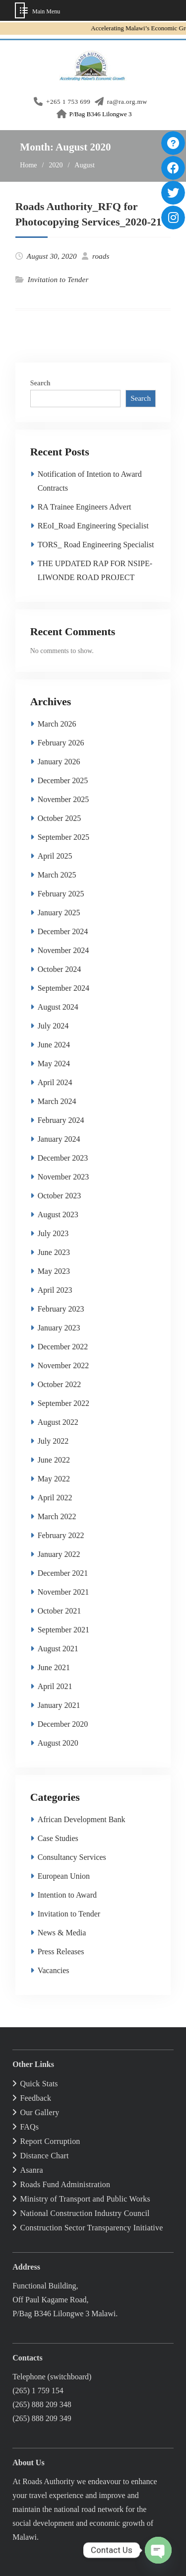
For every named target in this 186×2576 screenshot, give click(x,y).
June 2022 (54, 1460)
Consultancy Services (72, 1857)
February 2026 (61, 742)
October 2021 (59, 1611)
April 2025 (55, 856)
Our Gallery (39, 2112)
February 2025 (61, 893)
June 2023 (54, 1252)
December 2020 (63, 1724)
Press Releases (61, 1951)
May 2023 (54, 1271)
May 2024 (54, 1063)
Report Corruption (50, 2141)
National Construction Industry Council (84, 2213)
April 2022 (55, 1497)
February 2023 (61, 1309)
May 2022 (54, 1478)
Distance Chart (44, 2155)
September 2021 (63, 1629)
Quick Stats (39, 2083)
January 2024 (59, 1139)
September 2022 (63, 1403)
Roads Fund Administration (65, 2184)
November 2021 (63, 1592)
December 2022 (63, 1346)
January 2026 (59, 761)
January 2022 (59, 1554)
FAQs (29, 2127)
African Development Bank (81, 1819)
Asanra (31, 2170)
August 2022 (58, 1422)
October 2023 (59, 1195)
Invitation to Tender (58, 280)
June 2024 (54, 1044)
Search (40, 383)
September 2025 (63, 837)
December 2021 (63, 1573)
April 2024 (55, 1082)
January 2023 (59, 1328)
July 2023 (53, 1233)
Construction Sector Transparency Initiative (91, 2227)
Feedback (35, 2098)
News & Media (62, 1932)
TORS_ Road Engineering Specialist (96, 544)
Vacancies (53, 1970)
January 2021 (59, 1705)
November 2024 (63, 950)
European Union (64, 1876)
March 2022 (57, 1516)
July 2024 (53, 1026)
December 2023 (63, 1158)
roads (101, 256)
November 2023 (63, 1177)
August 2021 (58, 1648)
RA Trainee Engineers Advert (84, 507)
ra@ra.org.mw (127, 101)
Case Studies (58, 1838)
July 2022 (53, 1441)
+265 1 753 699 (68, 101)
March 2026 (57, 724)
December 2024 (63, 931)
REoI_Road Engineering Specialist (93, 525)
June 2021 (54, 1667)
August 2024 (58, 1007)
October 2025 (59, 818)
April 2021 (55, 1686)
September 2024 (63, 988)
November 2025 (63, 799)
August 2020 (58, 1743)
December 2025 (63, 780)
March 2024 (57, 1101)
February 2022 (61, 1535)
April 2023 (55, 1290)
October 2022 (59, 1384)
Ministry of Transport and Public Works (85, 2199)
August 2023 (58, 1214)
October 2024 (59, 969)
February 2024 (61, 1120)
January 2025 (59, 912)
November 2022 (63, 1365)
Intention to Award (67, 1895)
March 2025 (57, 875)
